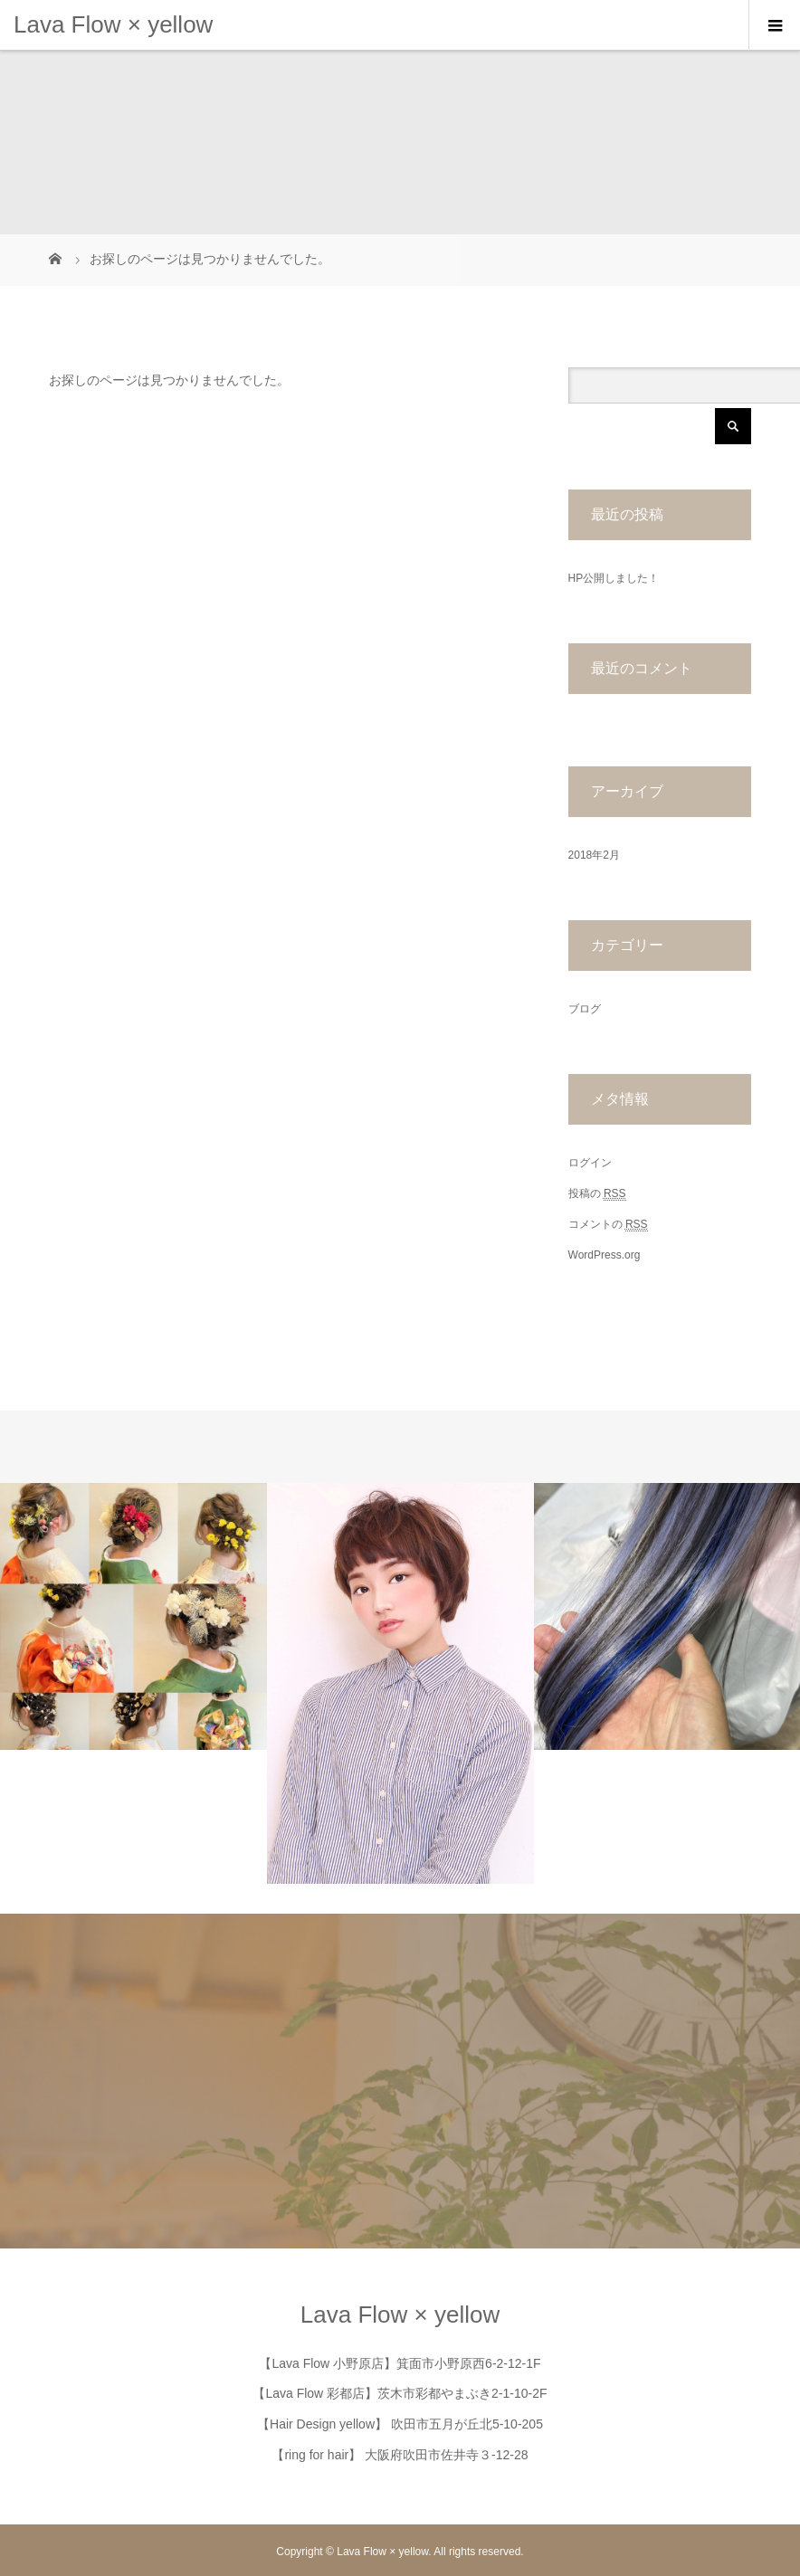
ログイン (590, 1162)
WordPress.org (604, 1255)
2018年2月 (594, 855)
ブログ (584, 1009)
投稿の (597, 1194)
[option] (133, 1616)
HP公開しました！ (614, 578)
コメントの (608, 1224)
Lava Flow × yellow (113, 24)
